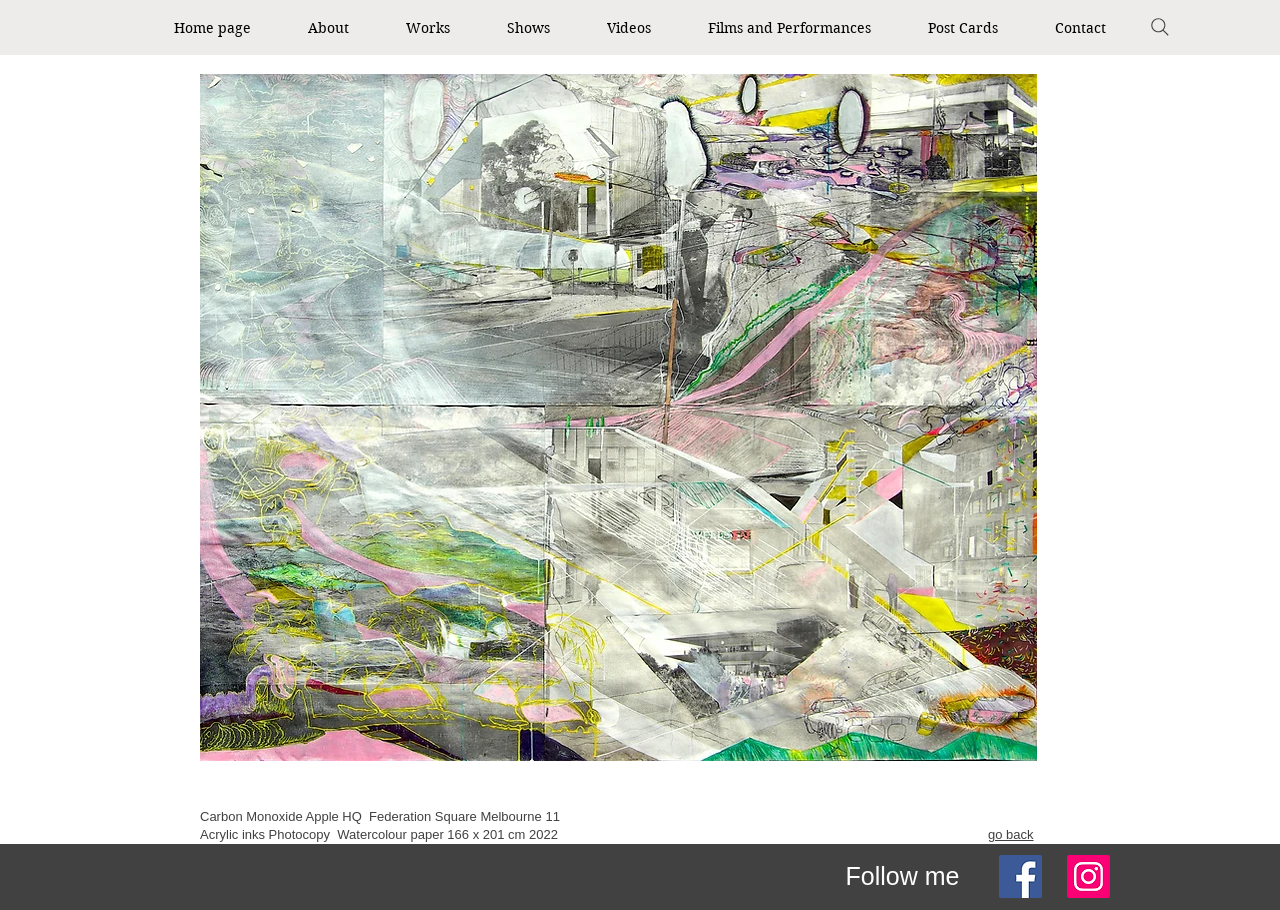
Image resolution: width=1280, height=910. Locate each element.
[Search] (1160, 27)
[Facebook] (1020, 876)
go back (1011, 834)
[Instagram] (1088, 876)
